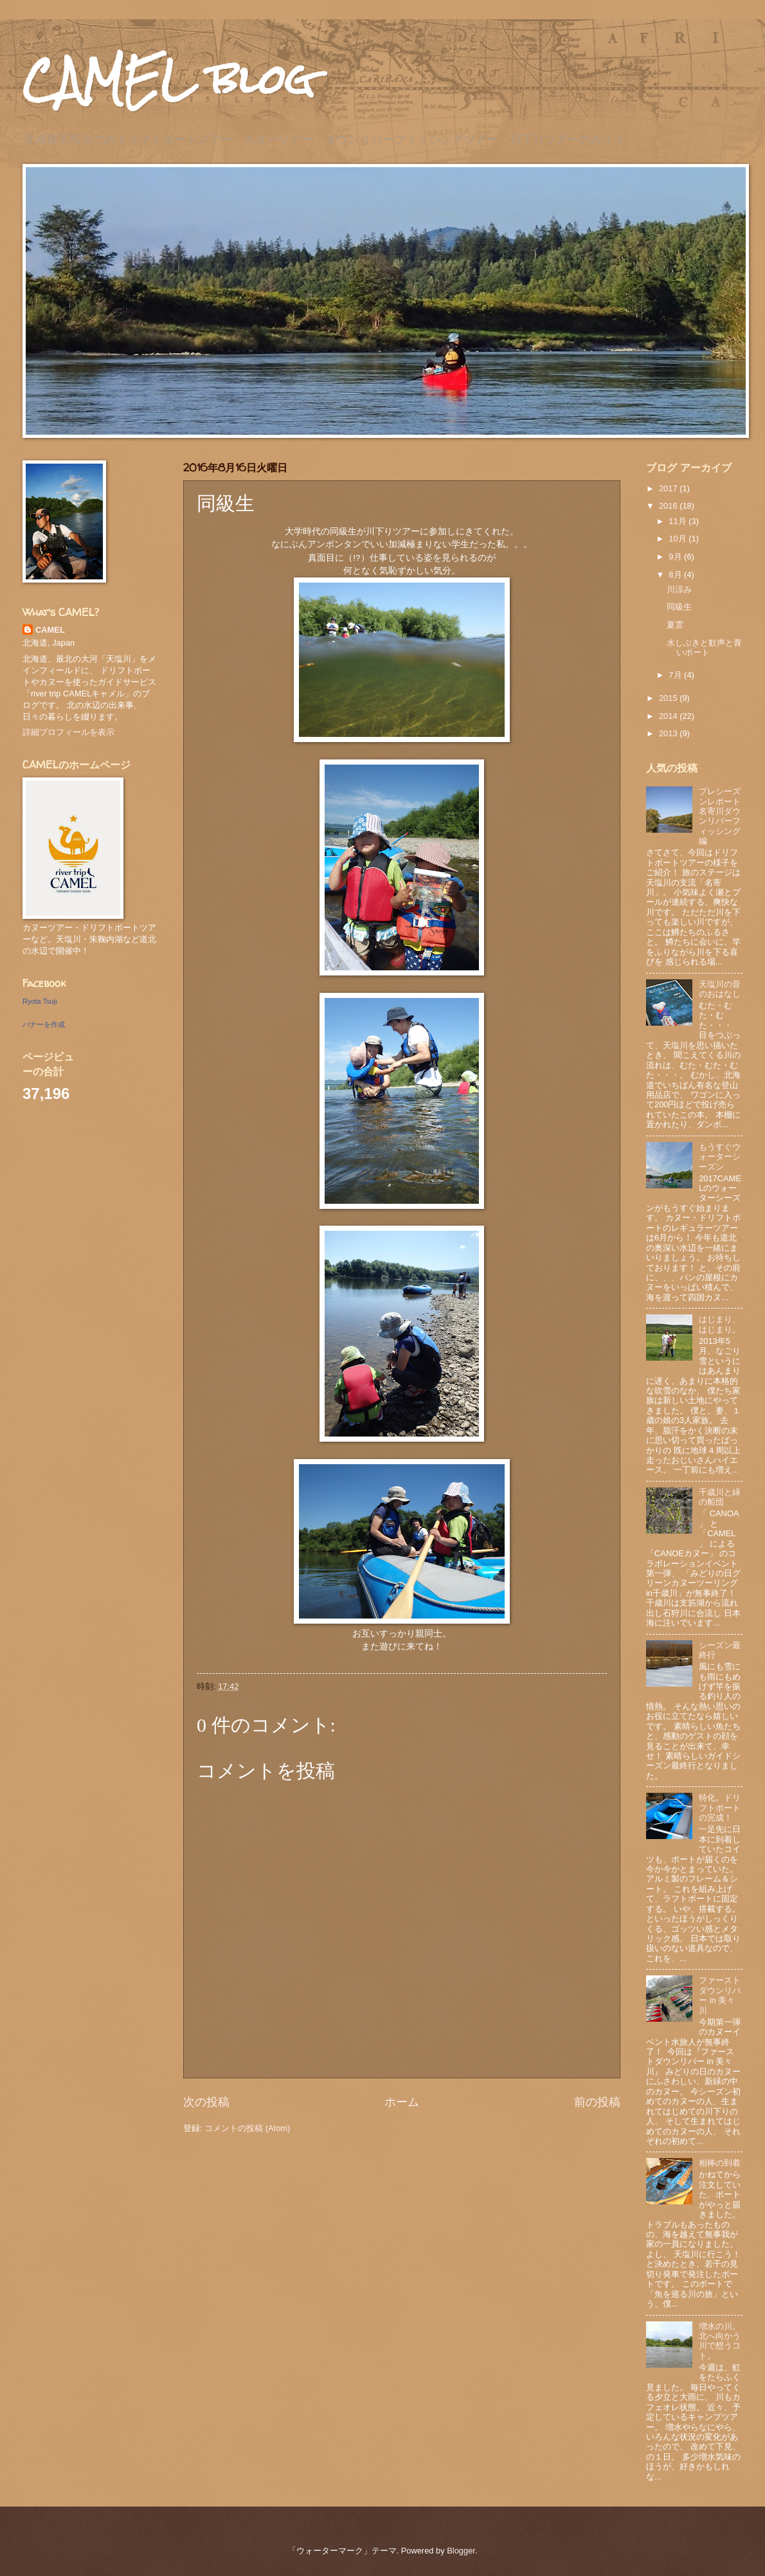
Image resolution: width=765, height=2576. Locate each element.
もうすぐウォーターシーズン (720, 1157)
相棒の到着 (720, 2163)
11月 (678, 521)
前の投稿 (597, 2102)
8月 (676, 574)
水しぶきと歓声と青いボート (704, 647)
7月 (676, 675)
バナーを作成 (43, 1024)
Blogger (461, 2550)
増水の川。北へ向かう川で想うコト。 (720, 2341)
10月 (678, 538)
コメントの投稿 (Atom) (247, 2128)
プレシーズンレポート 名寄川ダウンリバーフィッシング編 (724, 816)
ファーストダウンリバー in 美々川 (720, 1995)
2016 (669, 506)
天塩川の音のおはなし (720, 989)
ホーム (401, 2102)
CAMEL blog (168, 79)
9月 (676, 556)
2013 (669, 733)
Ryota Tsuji (39, 1001)
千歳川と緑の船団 (720, 1497)
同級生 (679, 607)
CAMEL (50, 630)
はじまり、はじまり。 (720, 1324)
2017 (669, 488)
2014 (669, 716)
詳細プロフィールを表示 (68, 732)
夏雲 (675, 625)
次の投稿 (206, 2102)
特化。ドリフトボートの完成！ (720, 1807)
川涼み (679, 589)
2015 (669, 698)
